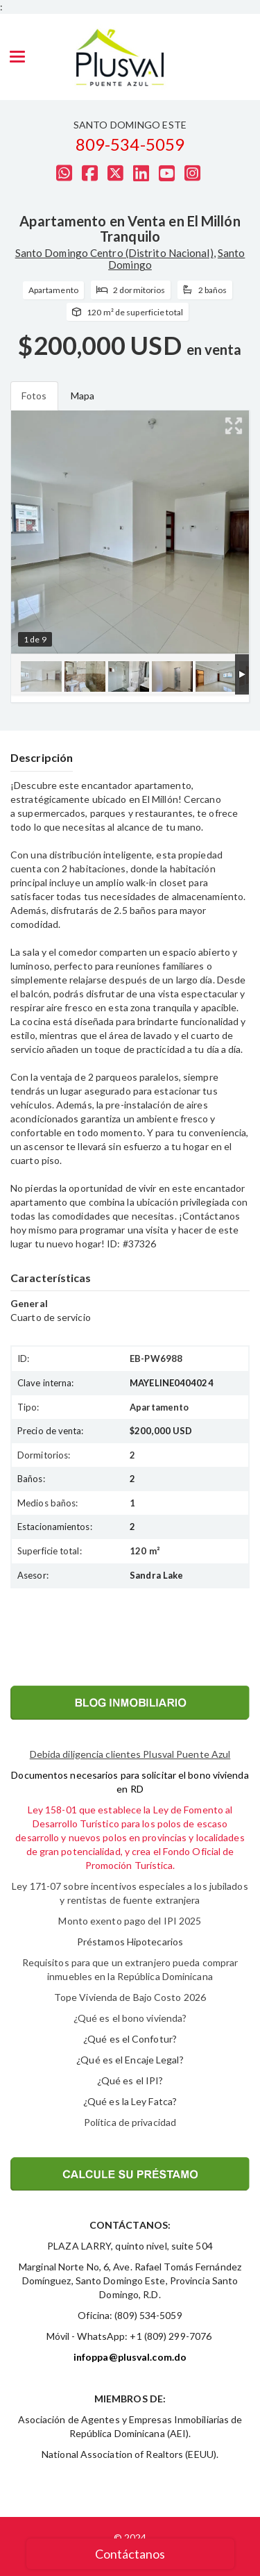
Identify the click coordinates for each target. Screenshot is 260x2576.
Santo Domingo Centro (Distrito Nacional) (114, 253)
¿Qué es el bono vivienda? (130, 2018)
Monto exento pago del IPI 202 (127, 1921)
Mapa (82, 395)
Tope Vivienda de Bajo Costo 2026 (130, 1997)
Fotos (34, 395)
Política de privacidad (130, 2122)
